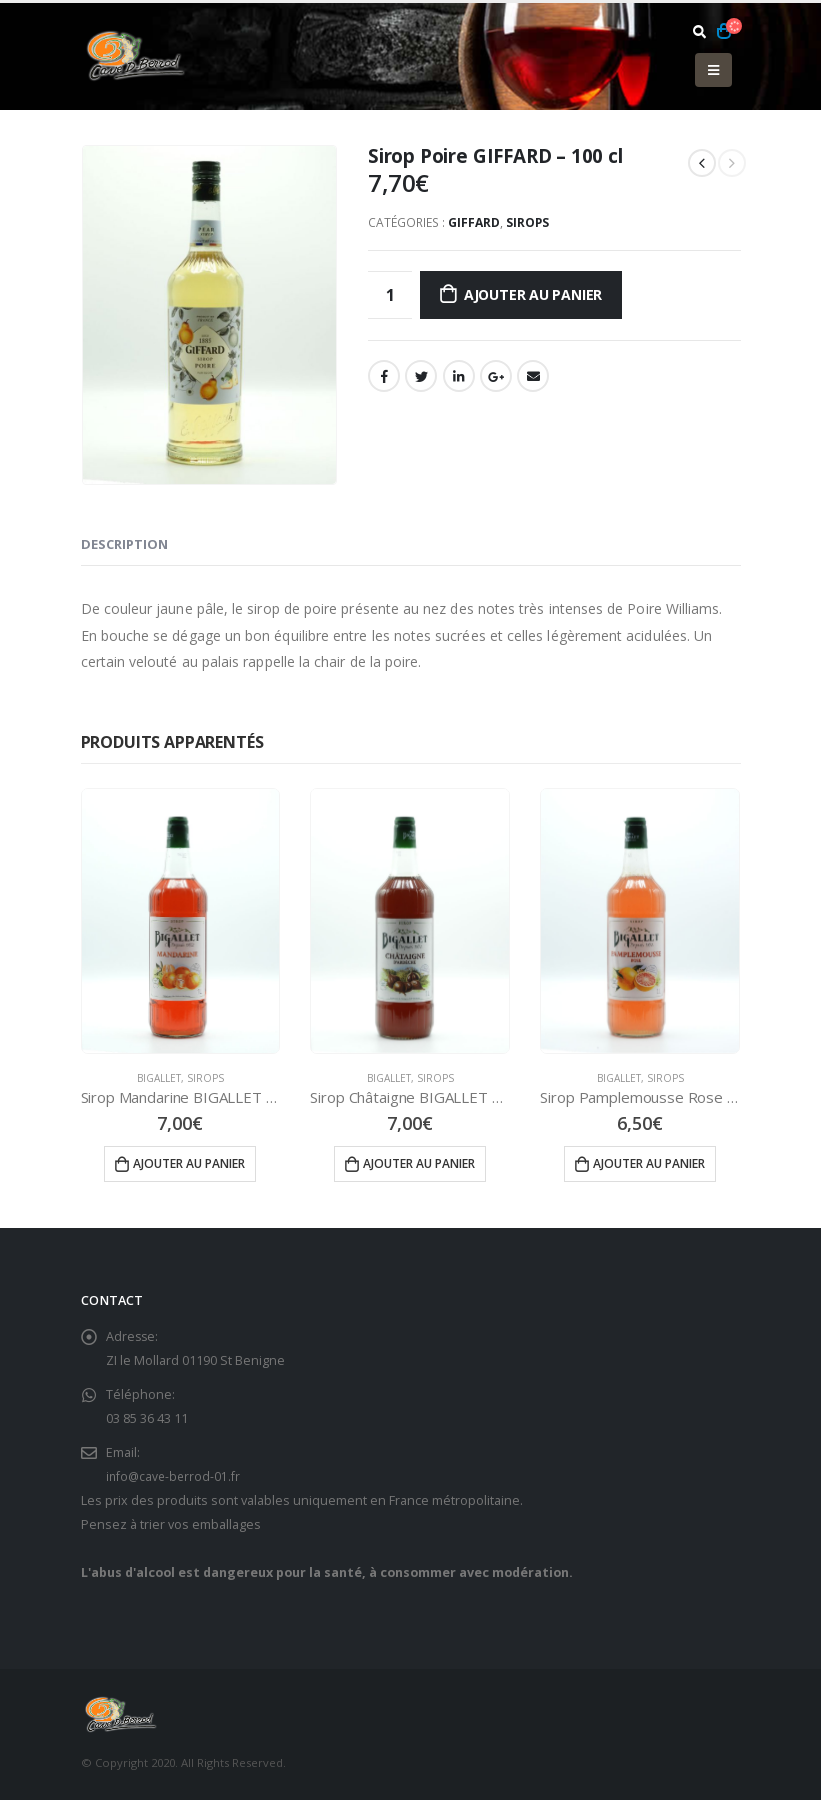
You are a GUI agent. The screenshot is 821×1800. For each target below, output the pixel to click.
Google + (496, 376)
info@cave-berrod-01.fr (175, 1476)
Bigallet (159, 1078)
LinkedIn (459, 376)
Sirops (527, 222)
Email (533, 376)
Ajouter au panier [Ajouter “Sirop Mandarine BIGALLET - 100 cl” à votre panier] (189, 1163)
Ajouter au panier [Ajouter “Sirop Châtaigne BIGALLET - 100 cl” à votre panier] (419, 1163)
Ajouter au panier (533, 294)
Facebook (384, 376)
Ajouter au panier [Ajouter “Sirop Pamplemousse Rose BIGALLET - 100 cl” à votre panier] (649, 1163)
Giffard (474, 222)
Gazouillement (421, 376)
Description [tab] (124, 544)
